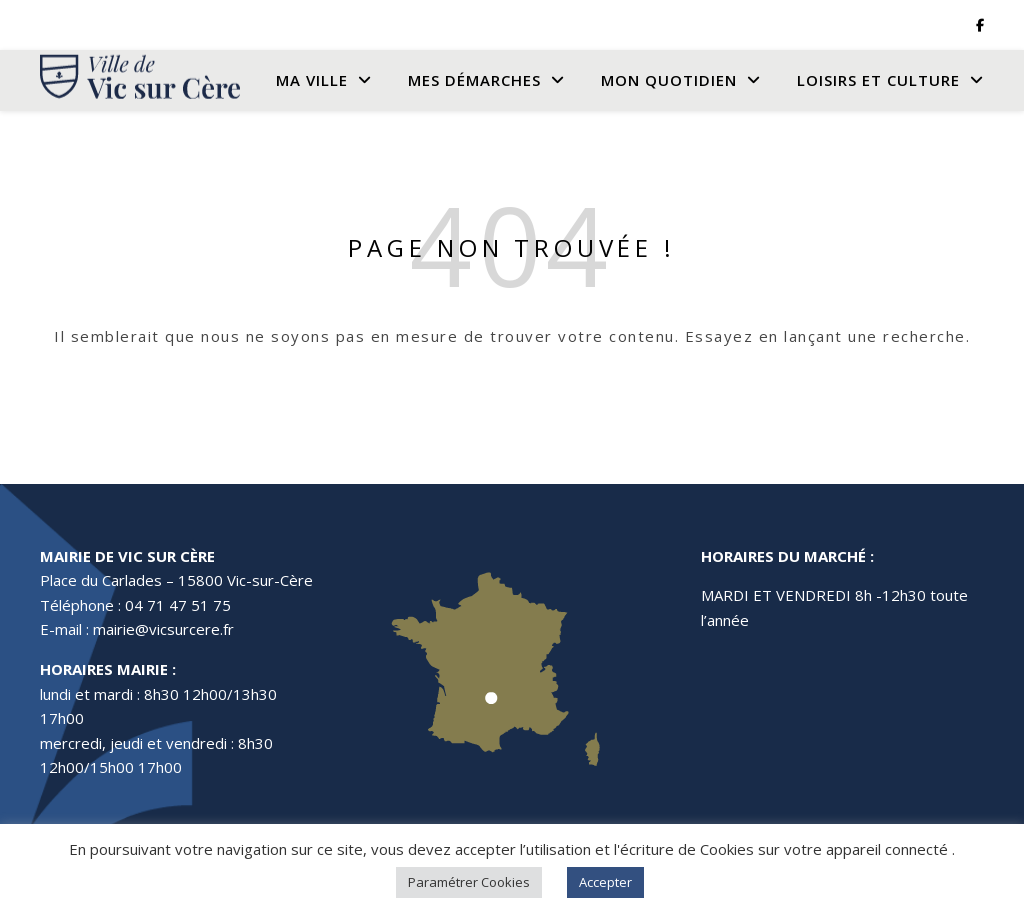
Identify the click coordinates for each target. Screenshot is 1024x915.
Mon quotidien (669, 80)
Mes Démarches (474, 80)
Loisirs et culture (878, 80)
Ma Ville (312, 80)
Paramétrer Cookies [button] (469, 882)
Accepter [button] (605, 882)
